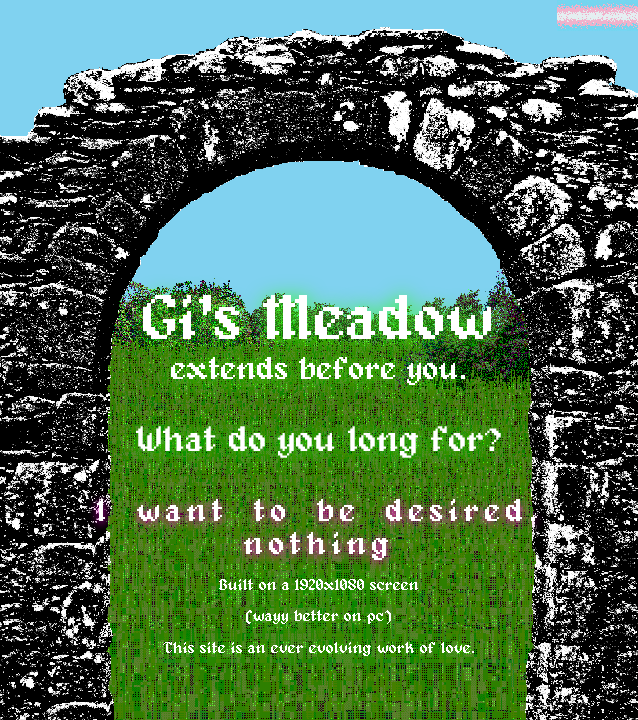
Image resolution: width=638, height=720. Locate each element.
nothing (319, 545)
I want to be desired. (319, 512)
